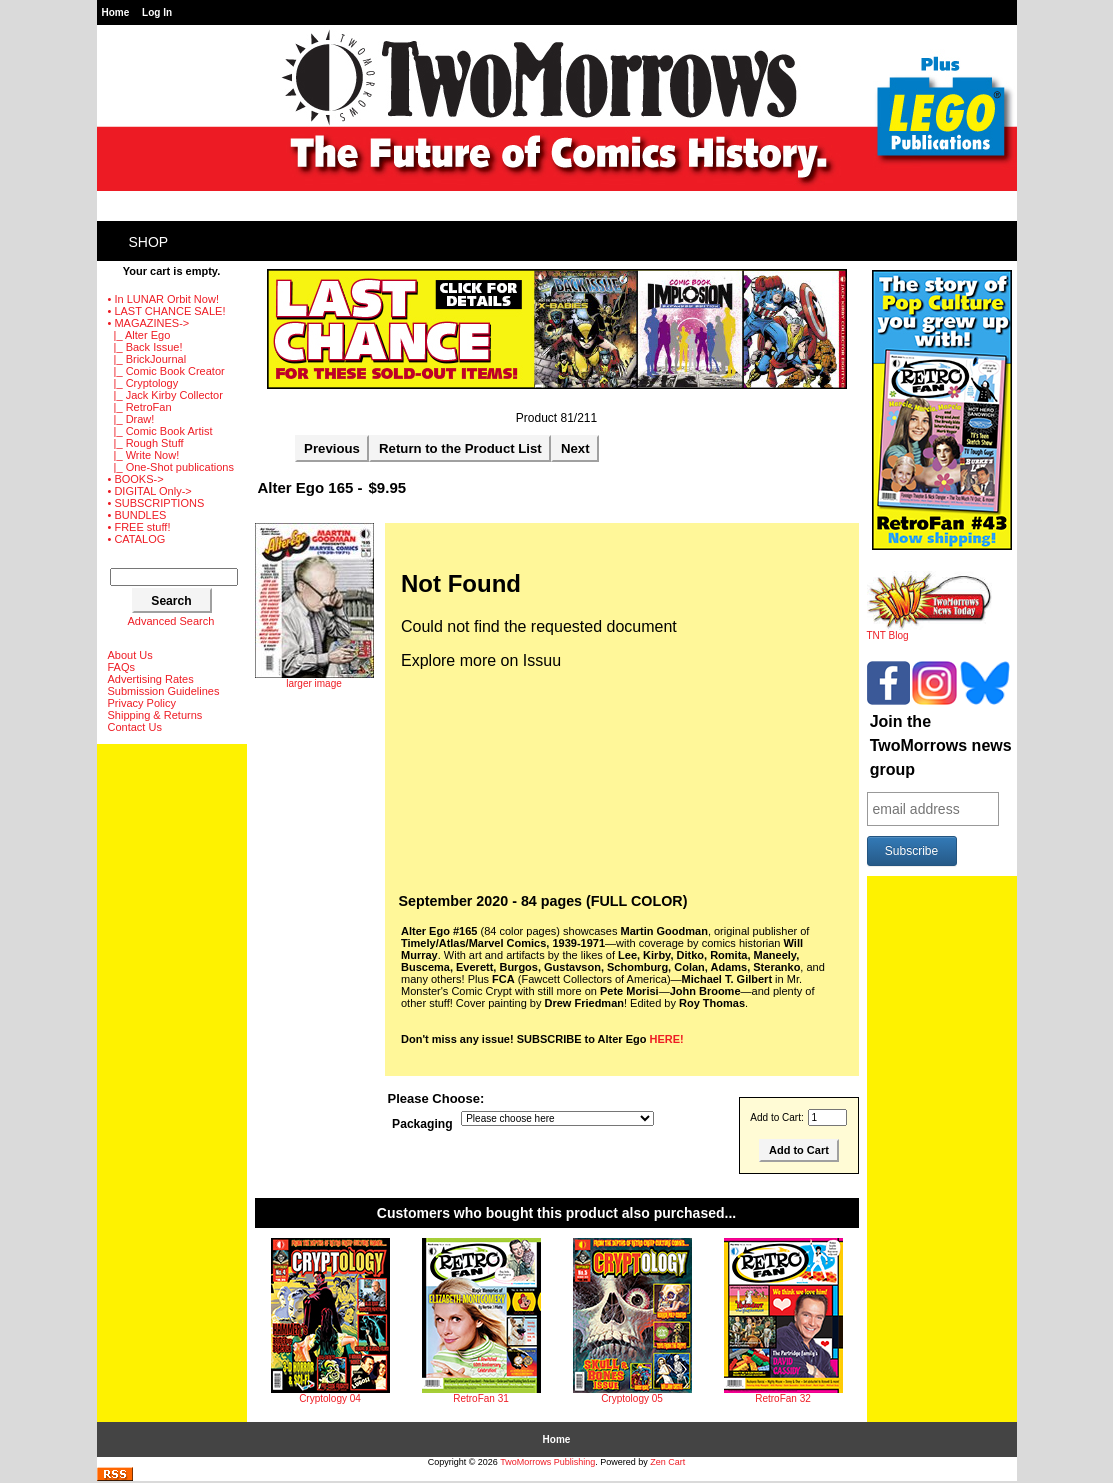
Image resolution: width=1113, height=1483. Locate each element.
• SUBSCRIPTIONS (156, 503)
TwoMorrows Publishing (547, 1462)
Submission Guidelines (164, 691)
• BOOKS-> (136, 479)
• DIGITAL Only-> (150, 491)
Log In (157, 12)
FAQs (122, 667)
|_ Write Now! (144, 455)
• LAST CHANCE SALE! (167, 311)
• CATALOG (137, 539)
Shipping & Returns (155, 715)
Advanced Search (171, 621)
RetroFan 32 (783, 1398)
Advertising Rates (151, 679)
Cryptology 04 (330, 1398)
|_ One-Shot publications (171, 467)
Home (116, 12)
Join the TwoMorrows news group (941, 745)
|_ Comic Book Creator (166, 371)
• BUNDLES (137, 515)
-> (149, 323)
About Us (130, 655)
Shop (149, 242)
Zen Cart (667, 1462)
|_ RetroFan (140, 407)
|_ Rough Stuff (146, 443)
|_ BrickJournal (147, 359)
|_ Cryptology (143, 383)
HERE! (667, 1039)
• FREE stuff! (139, 527)
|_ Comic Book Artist (160, 431)
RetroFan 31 (481, 1398)
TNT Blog (929, 631)
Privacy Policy (142, 703)
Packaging (422, 1124)
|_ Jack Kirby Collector (165, 395)
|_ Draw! (131, 419)
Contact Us (135, 727)
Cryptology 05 (632, 1398)
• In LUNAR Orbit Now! (163, 299)
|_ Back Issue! (145, 347)
